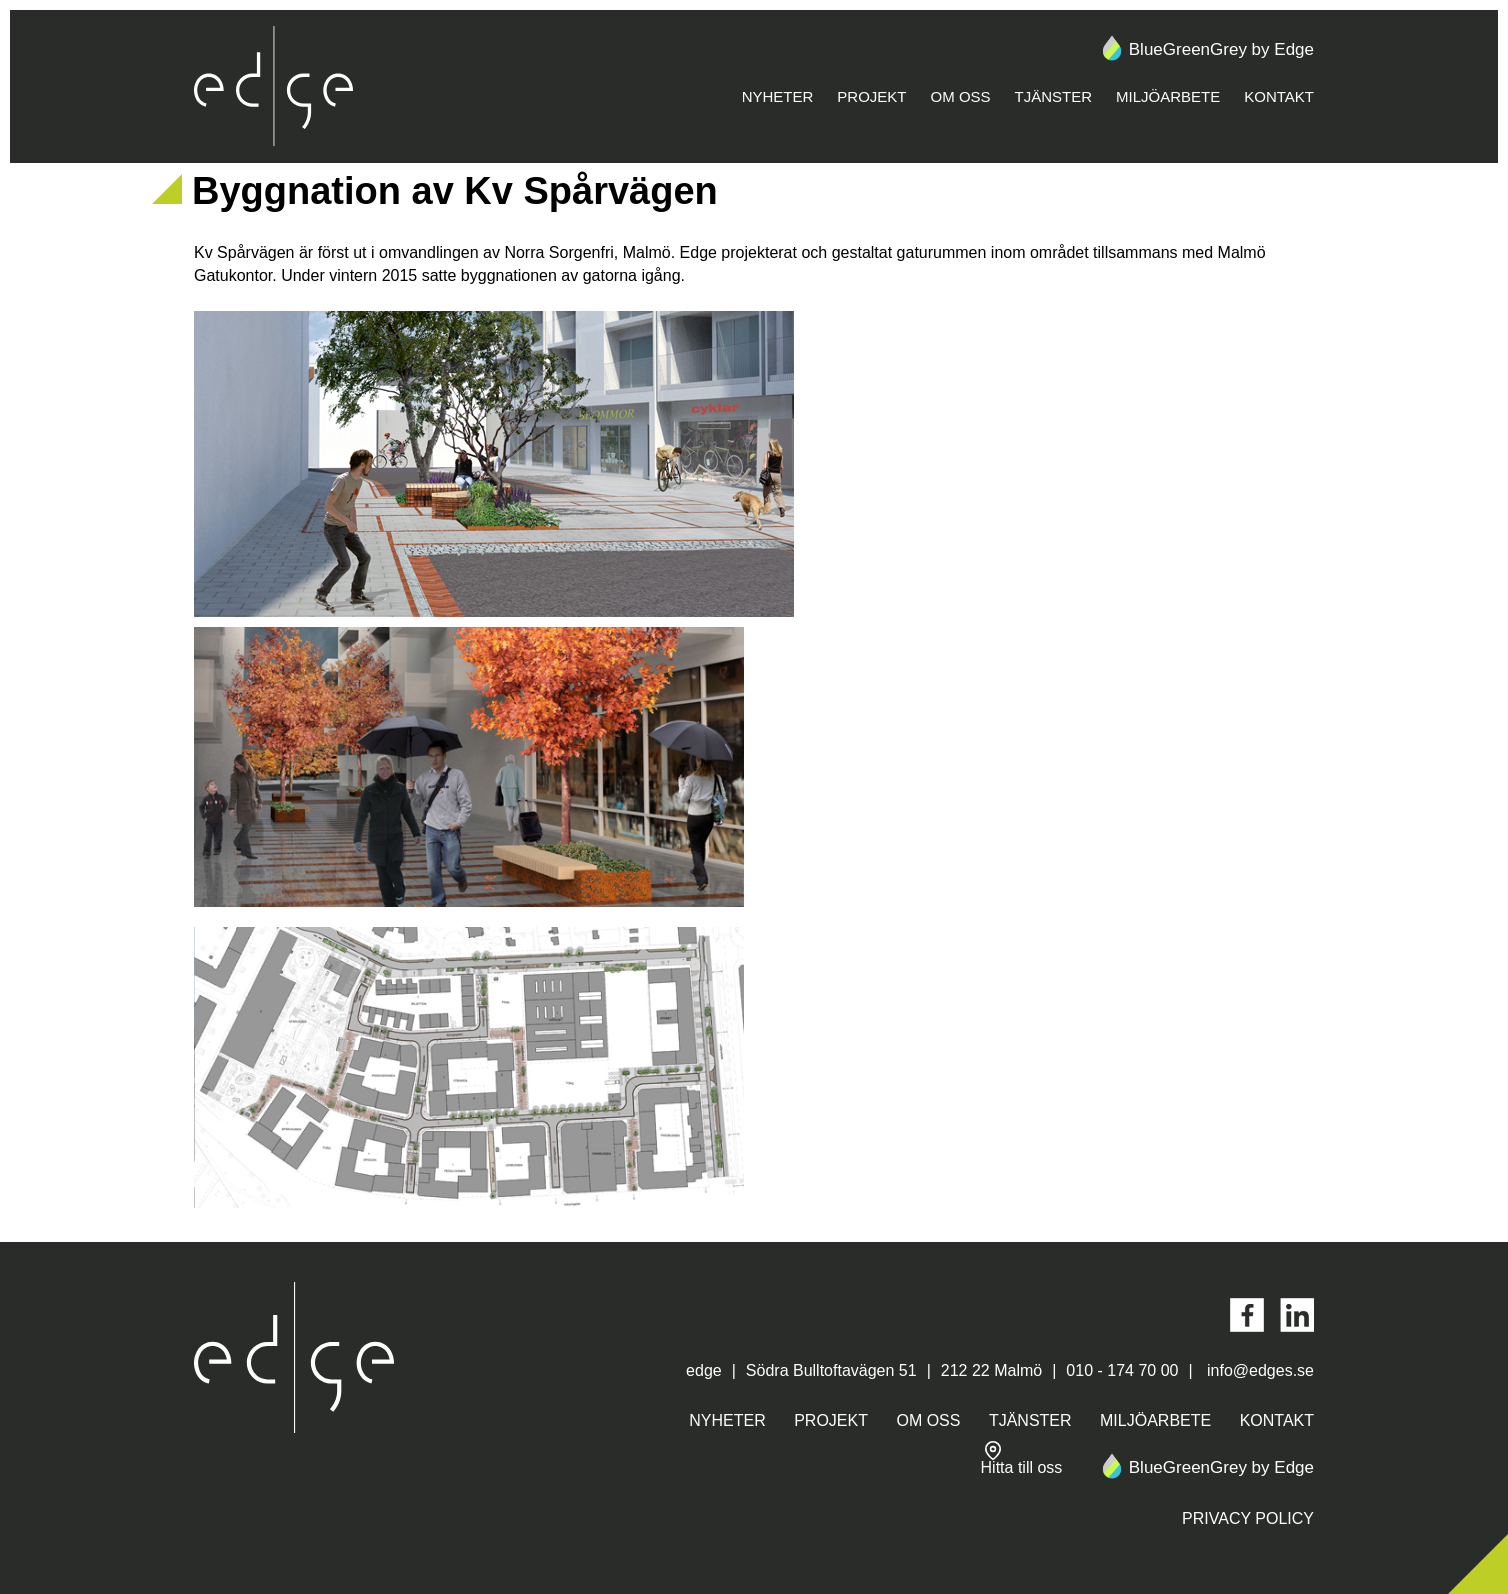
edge (273, 86)
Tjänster (1054, 96)
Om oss (961, 96)
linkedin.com (1297, 1315)
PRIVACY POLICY (1248, 1518)
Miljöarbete (1168, 96)
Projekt (871, 96)
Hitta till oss (1022, 1458)
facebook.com (1247, 1315)
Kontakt (1279, 96)
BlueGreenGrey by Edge (1206, 49)
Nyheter (778, 96)
